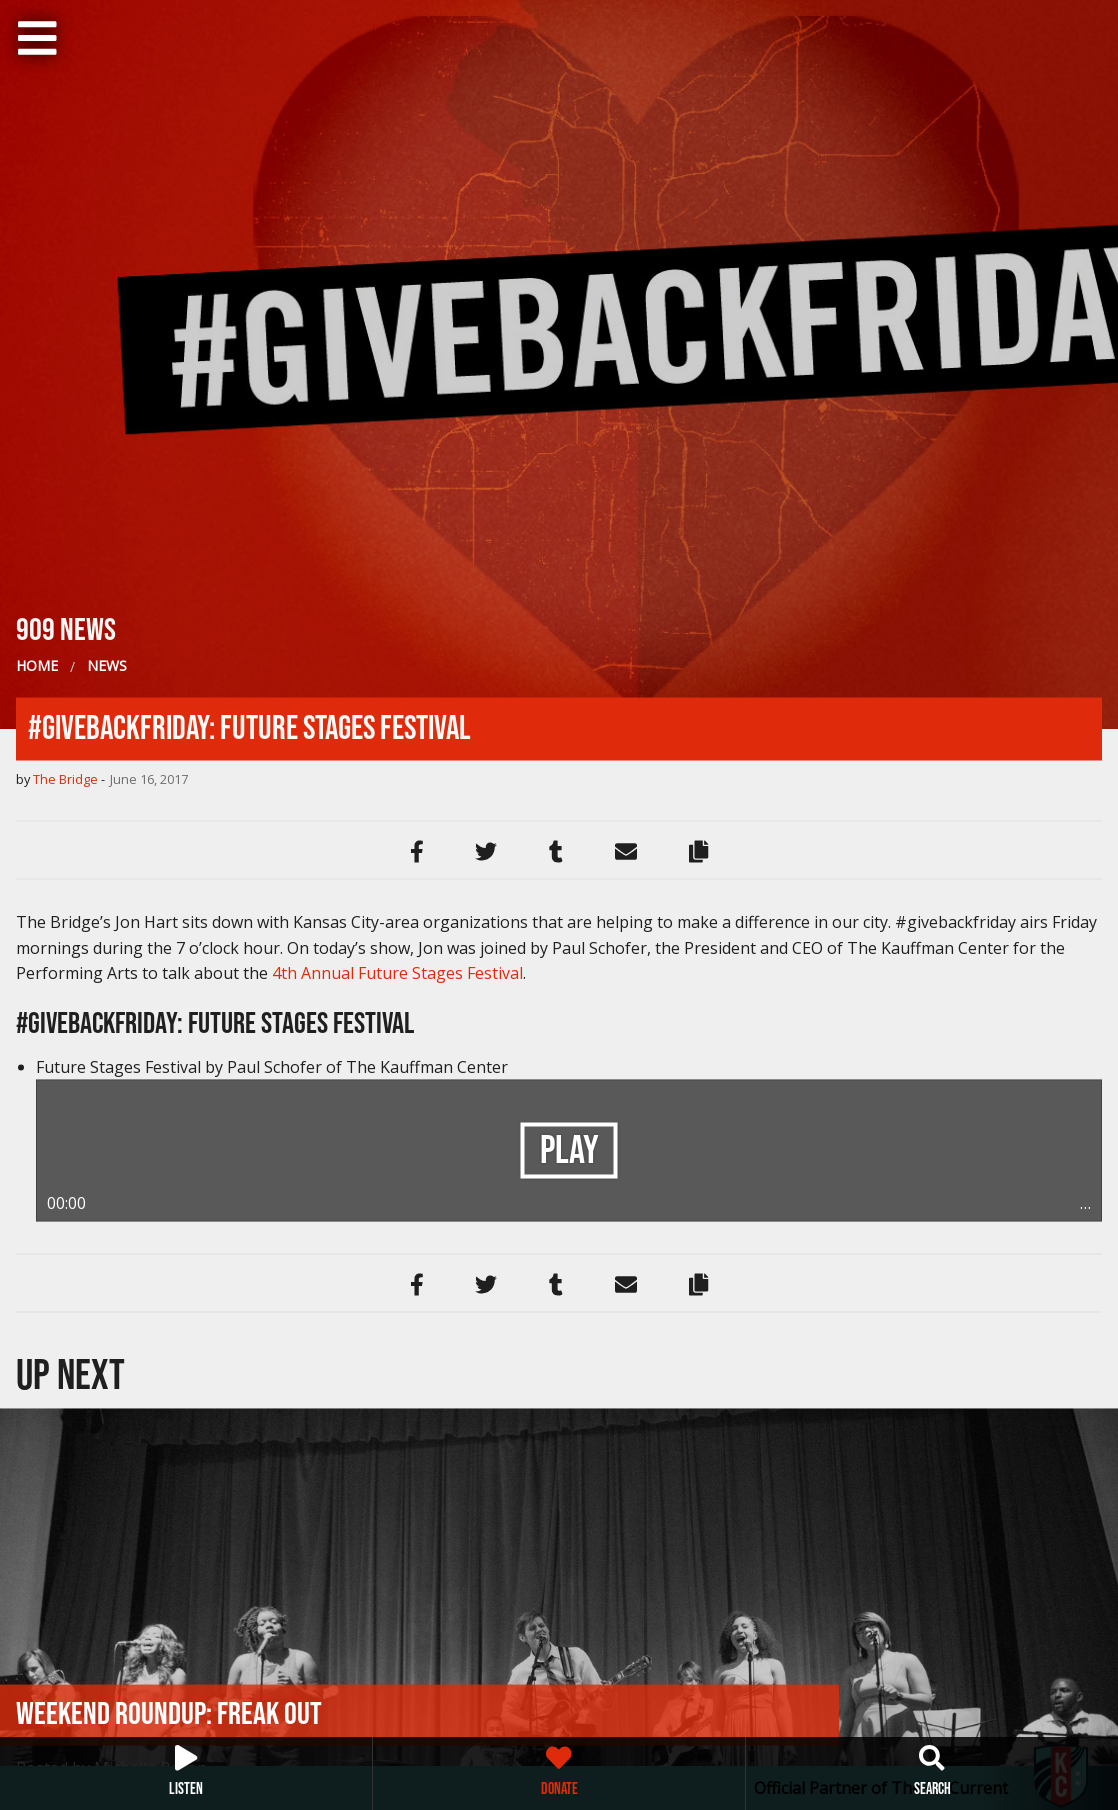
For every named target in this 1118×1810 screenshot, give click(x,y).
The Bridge (65, 778)
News (107, 665)
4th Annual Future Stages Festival (397, 973)
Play (569, 1151)
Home (37, 665)
